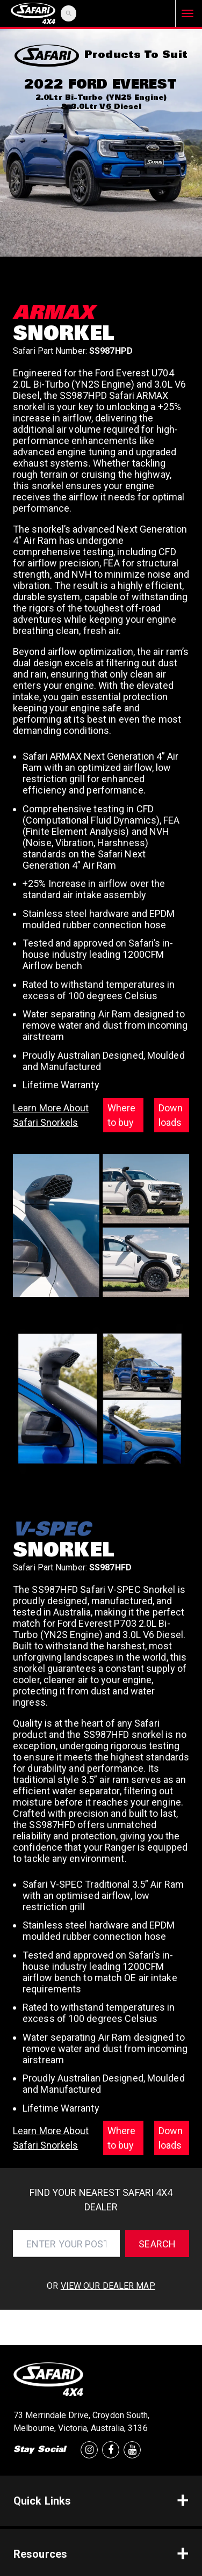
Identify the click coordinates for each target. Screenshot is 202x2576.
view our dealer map (108, 2286)
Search (157, 2244)
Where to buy (121, 1115)
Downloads (170, 1115)
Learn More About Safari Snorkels (51, 1115)
